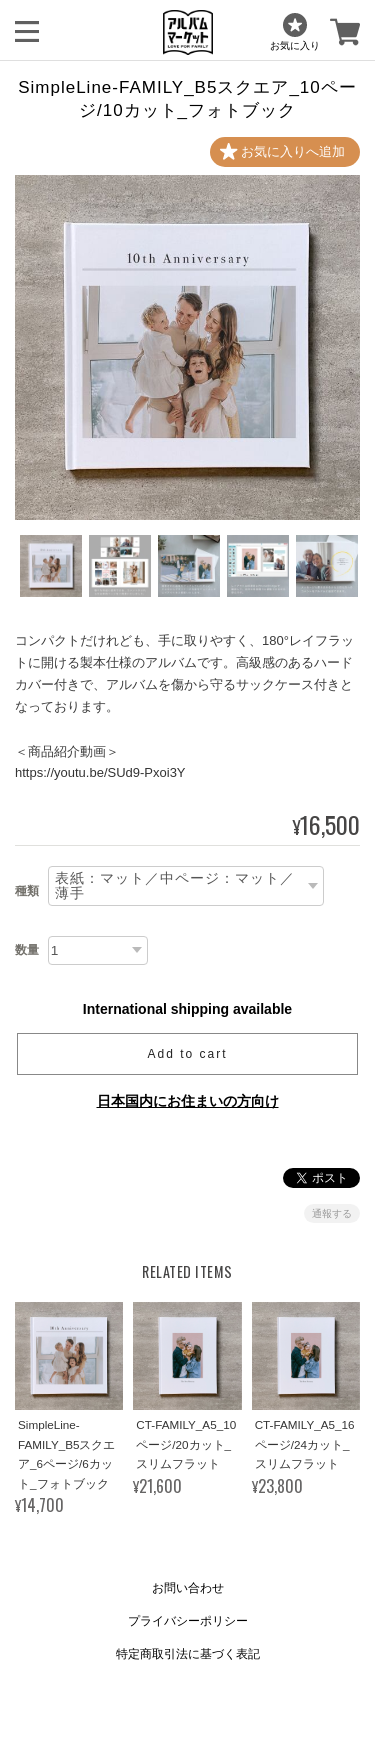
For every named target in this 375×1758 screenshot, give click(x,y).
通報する (332, 1213)
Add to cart (187, 1054)
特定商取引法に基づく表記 (188, 1654)
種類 (27, 891)
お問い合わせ (188, 1588)
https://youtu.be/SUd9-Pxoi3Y (100, 772)
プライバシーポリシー (188, 1621)
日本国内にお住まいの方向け (188, 1101)
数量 (27, 950)
